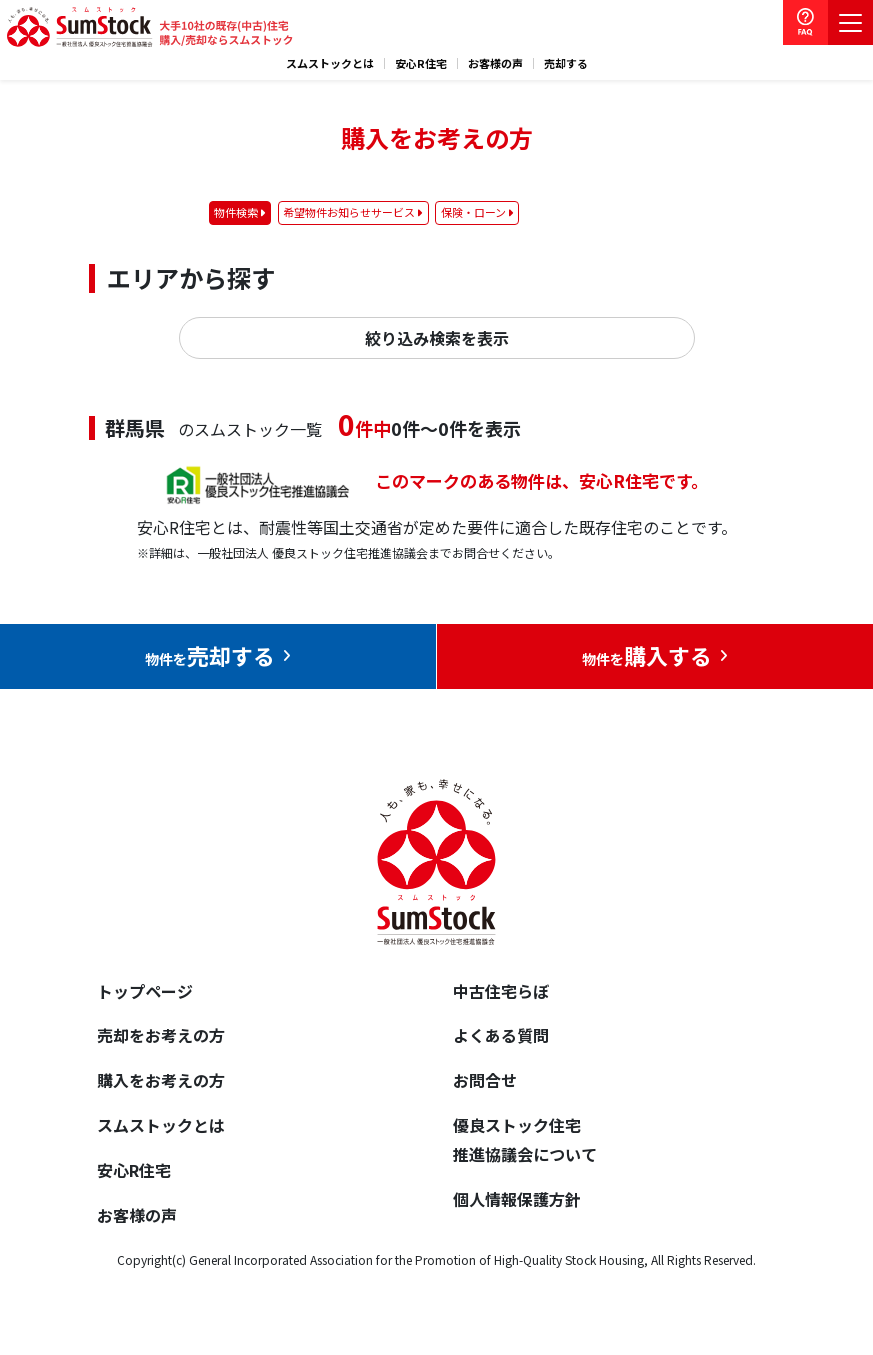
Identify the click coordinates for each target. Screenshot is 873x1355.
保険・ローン (473, 212)
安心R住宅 (421, 63)
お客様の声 (495, 63)
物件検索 (236, 212)
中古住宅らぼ (501, 991)
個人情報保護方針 (517, 1199)
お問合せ (485, 1080)
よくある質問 (501, 1035)
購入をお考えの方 (161, 1080)
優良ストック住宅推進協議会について (525, 1139)
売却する (566, 63)
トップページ (145, 991)
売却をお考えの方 (161, 1035)
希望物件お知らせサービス (349, 212)
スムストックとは (330, 63)
